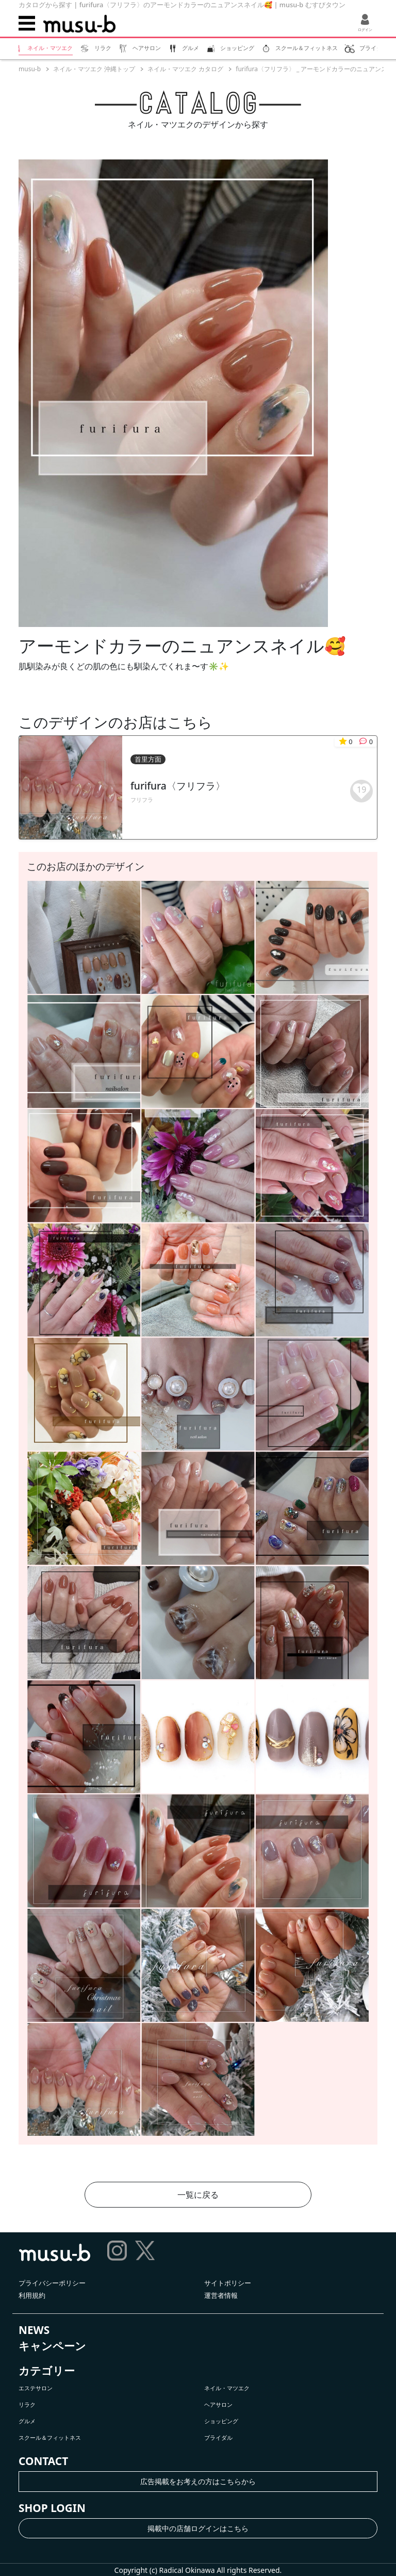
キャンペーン (52, 2346)
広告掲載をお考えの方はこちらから (198, 2481)
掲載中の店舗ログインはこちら (198, 2528)
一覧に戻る (198, 2194)
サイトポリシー (227, 2283)
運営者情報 (221, 2295)
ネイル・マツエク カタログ (185, 69)
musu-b (30, 69)
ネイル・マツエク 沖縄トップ (94, 69)
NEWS (34, 2330)
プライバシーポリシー (52, 2283)
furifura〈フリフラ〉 (177, 786)
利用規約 (32, 2295)
